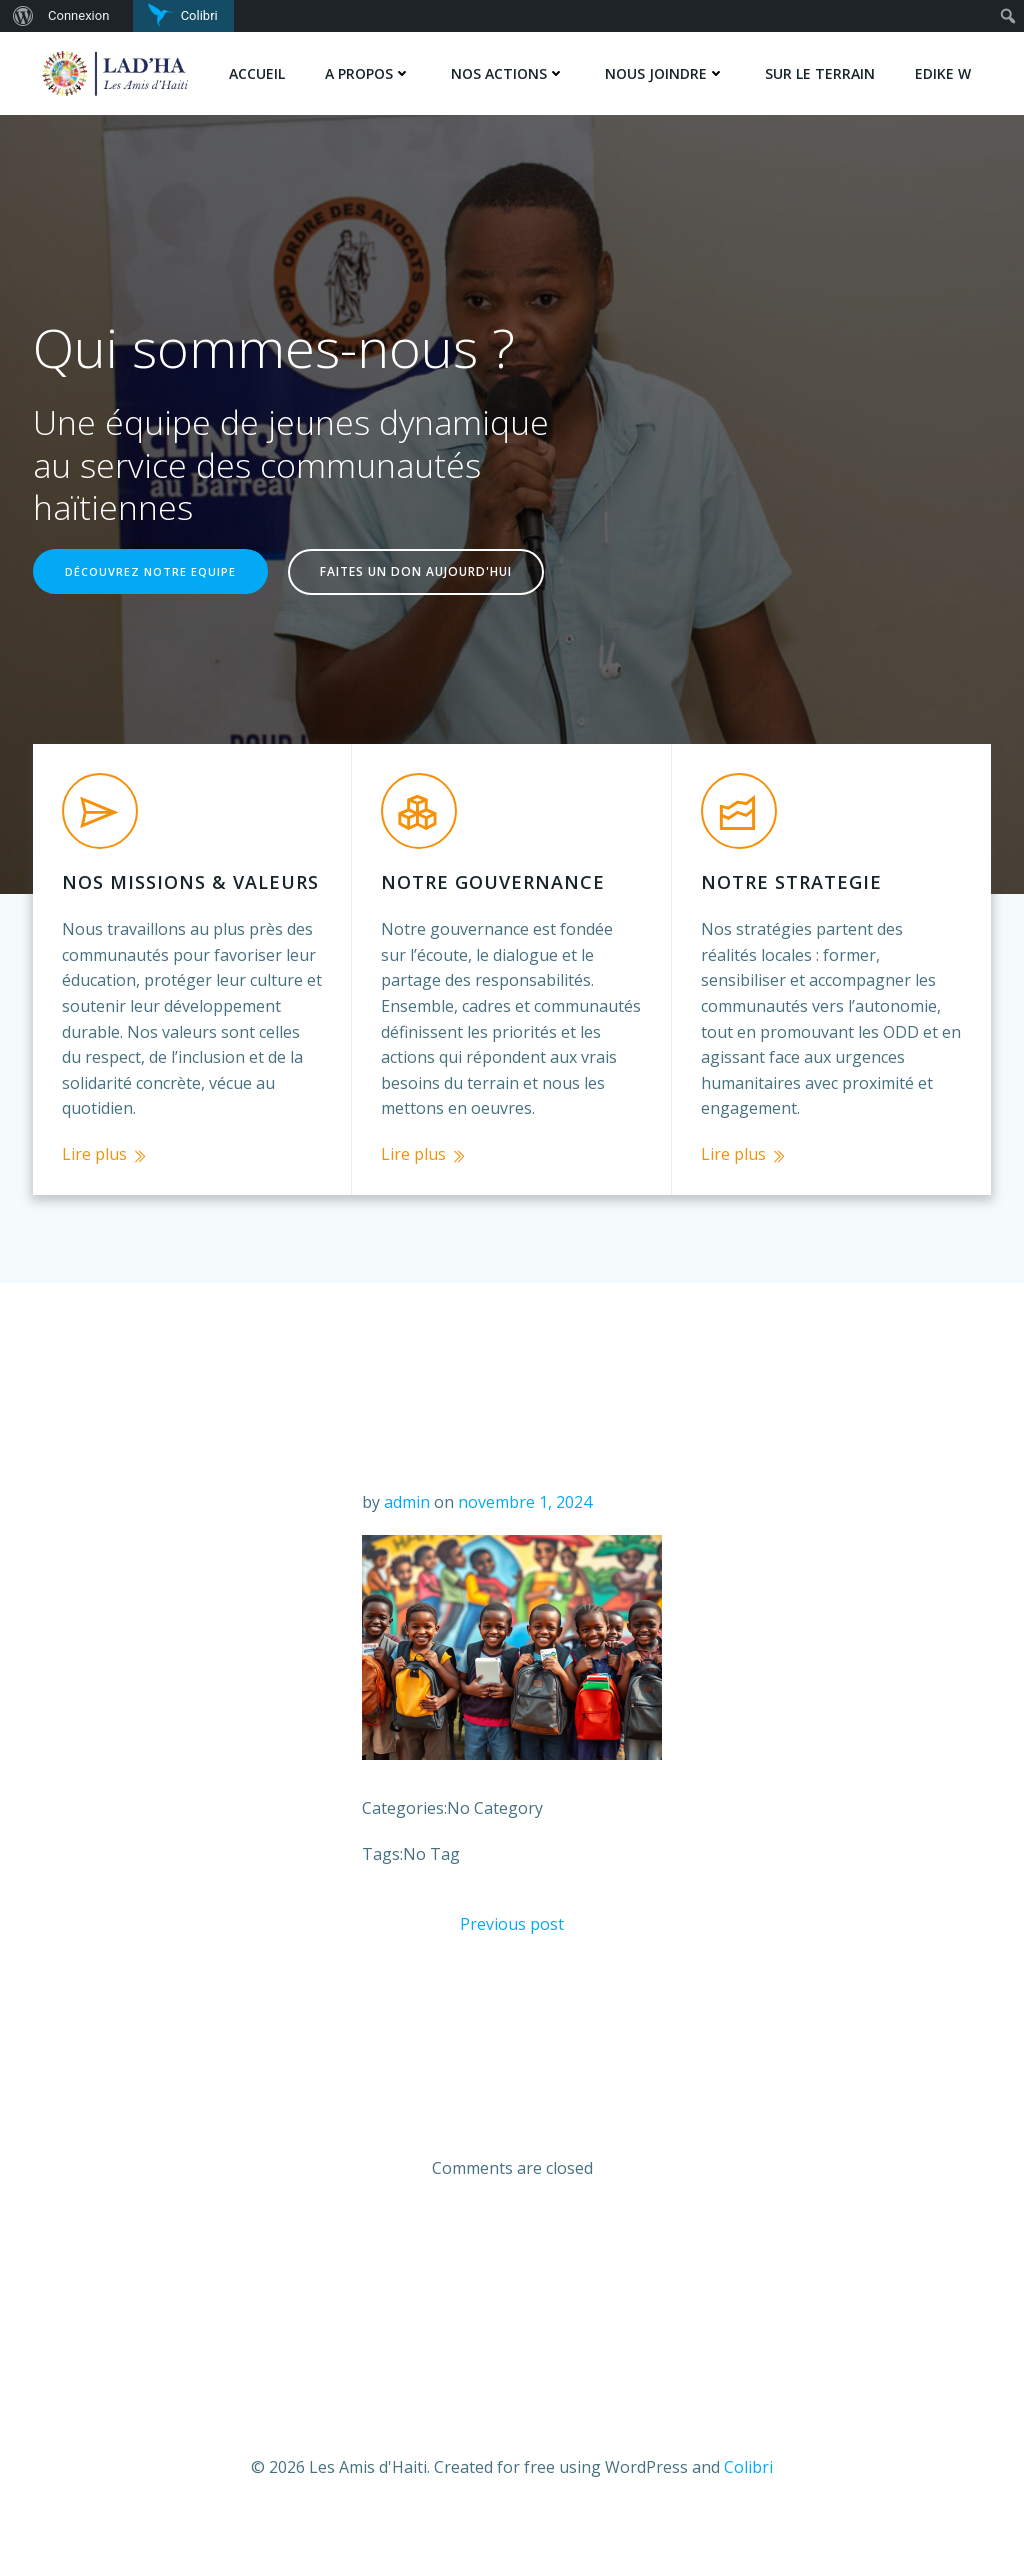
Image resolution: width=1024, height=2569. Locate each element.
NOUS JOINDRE (666, 72)
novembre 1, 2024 (525, 1535)
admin (407, 1535)
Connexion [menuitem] (78, 15)
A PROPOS (369, 72)
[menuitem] (20, 16)
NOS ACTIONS (509, 72)
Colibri (748, 2510)
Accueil (258, 72)
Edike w (944, 72)
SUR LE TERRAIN (821, 72)
